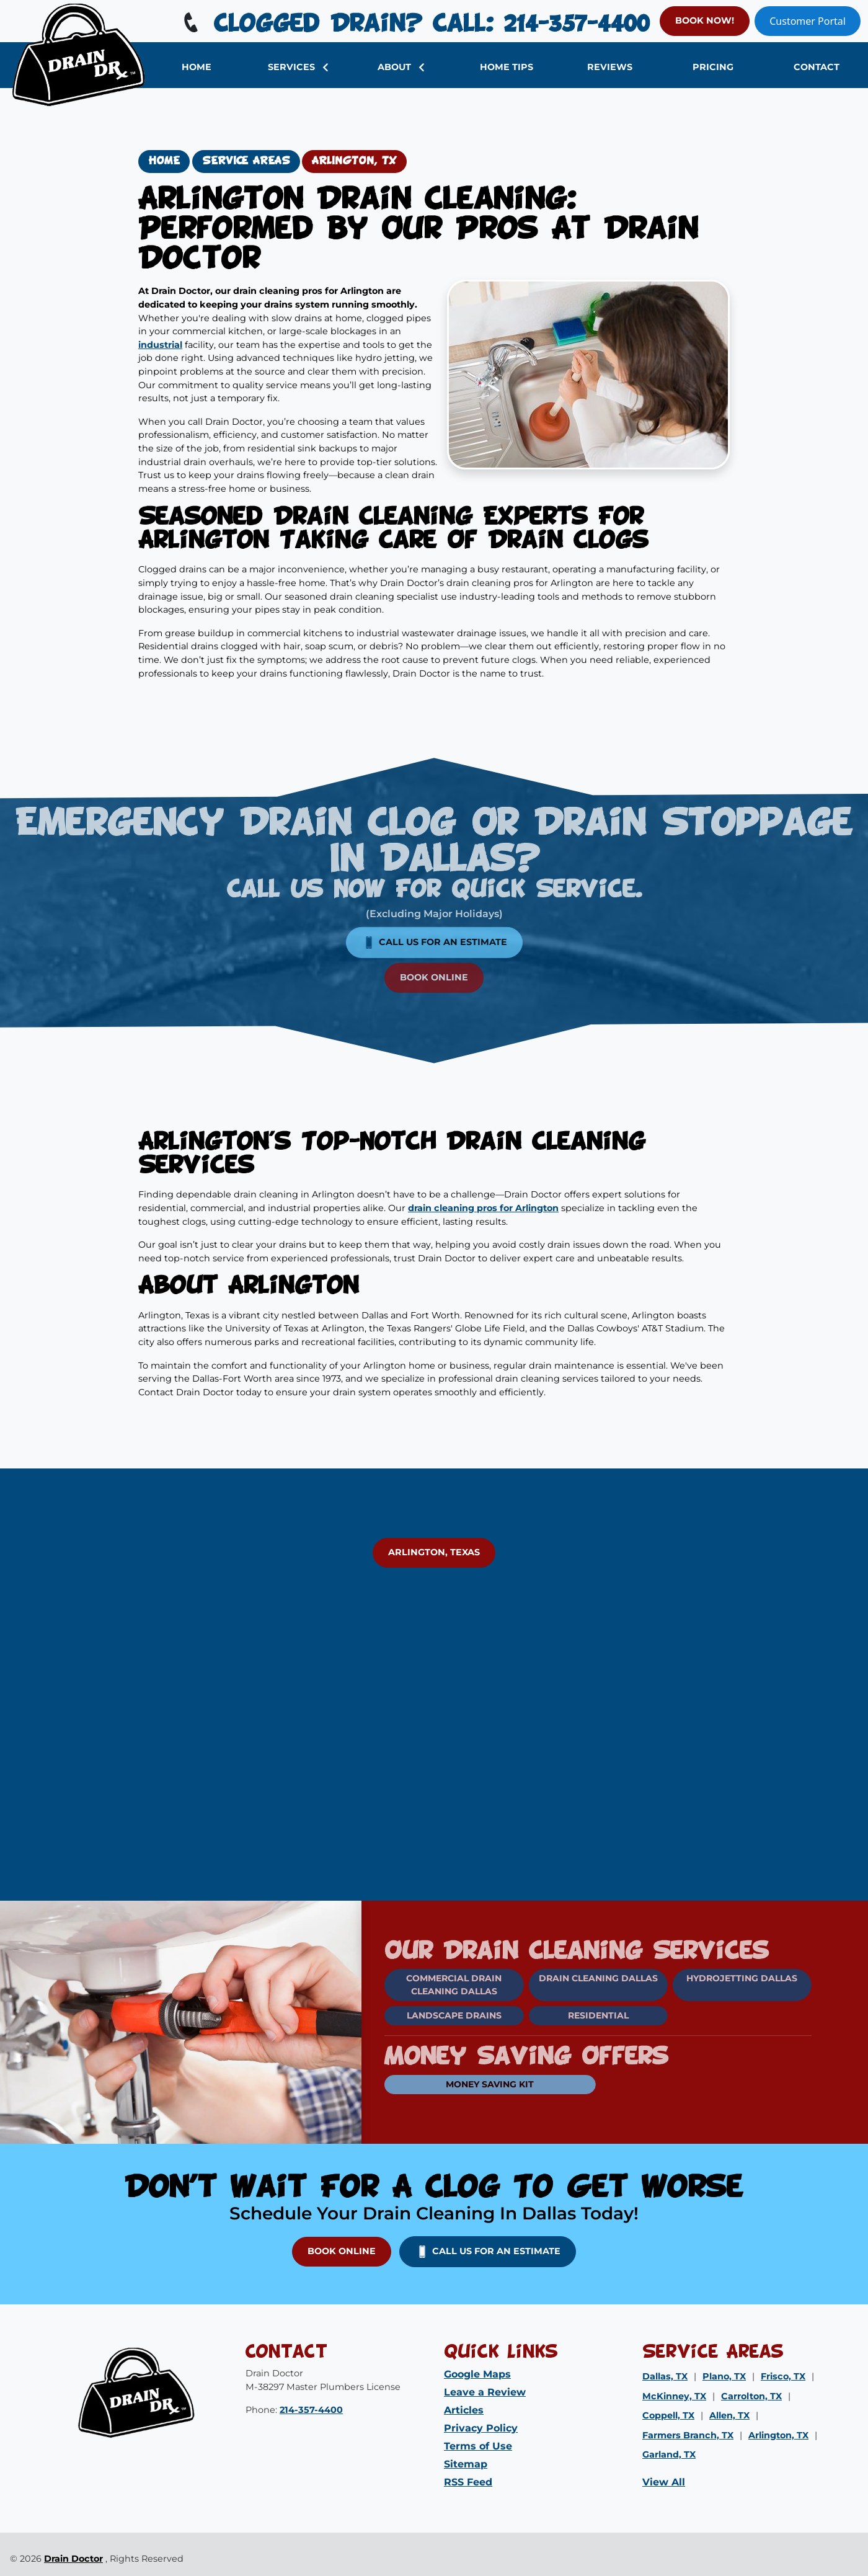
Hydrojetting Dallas (711, 1978)
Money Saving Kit (459, 2084)
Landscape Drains (423, 2015)
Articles (464, 2410)
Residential (567, 2015)
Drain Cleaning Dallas (567, 1978)
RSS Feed (468, 2482)
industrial (160, 344)
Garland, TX (669, 2454)
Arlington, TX (354, 161)
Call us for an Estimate (434, 912)
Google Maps (477, 2374)
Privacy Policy (481, 2428)
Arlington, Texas (434, 1552)
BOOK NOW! (704, 20)
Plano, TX (724, 2376)
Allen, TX (729, 2415)
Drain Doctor (73, 2558)
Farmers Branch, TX (687, 2435)
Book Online (434, 947)
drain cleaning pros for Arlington (483, 1208)
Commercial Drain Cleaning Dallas (423, 1985)
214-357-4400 (311, 2409)
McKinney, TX (674, 2396)
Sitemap (465, 2464)
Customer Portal (807, 21)
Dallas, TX (665, 2376)
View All (663, 2482)
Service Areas (246, 161)
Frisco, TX (783, 2376)
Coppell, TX (668, 2415)
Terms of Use (478, 2446)
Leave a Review (485, 2392)
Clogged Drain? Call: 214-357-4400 (414, 25)
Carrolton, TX (751, 2396)
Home (164, 161)
